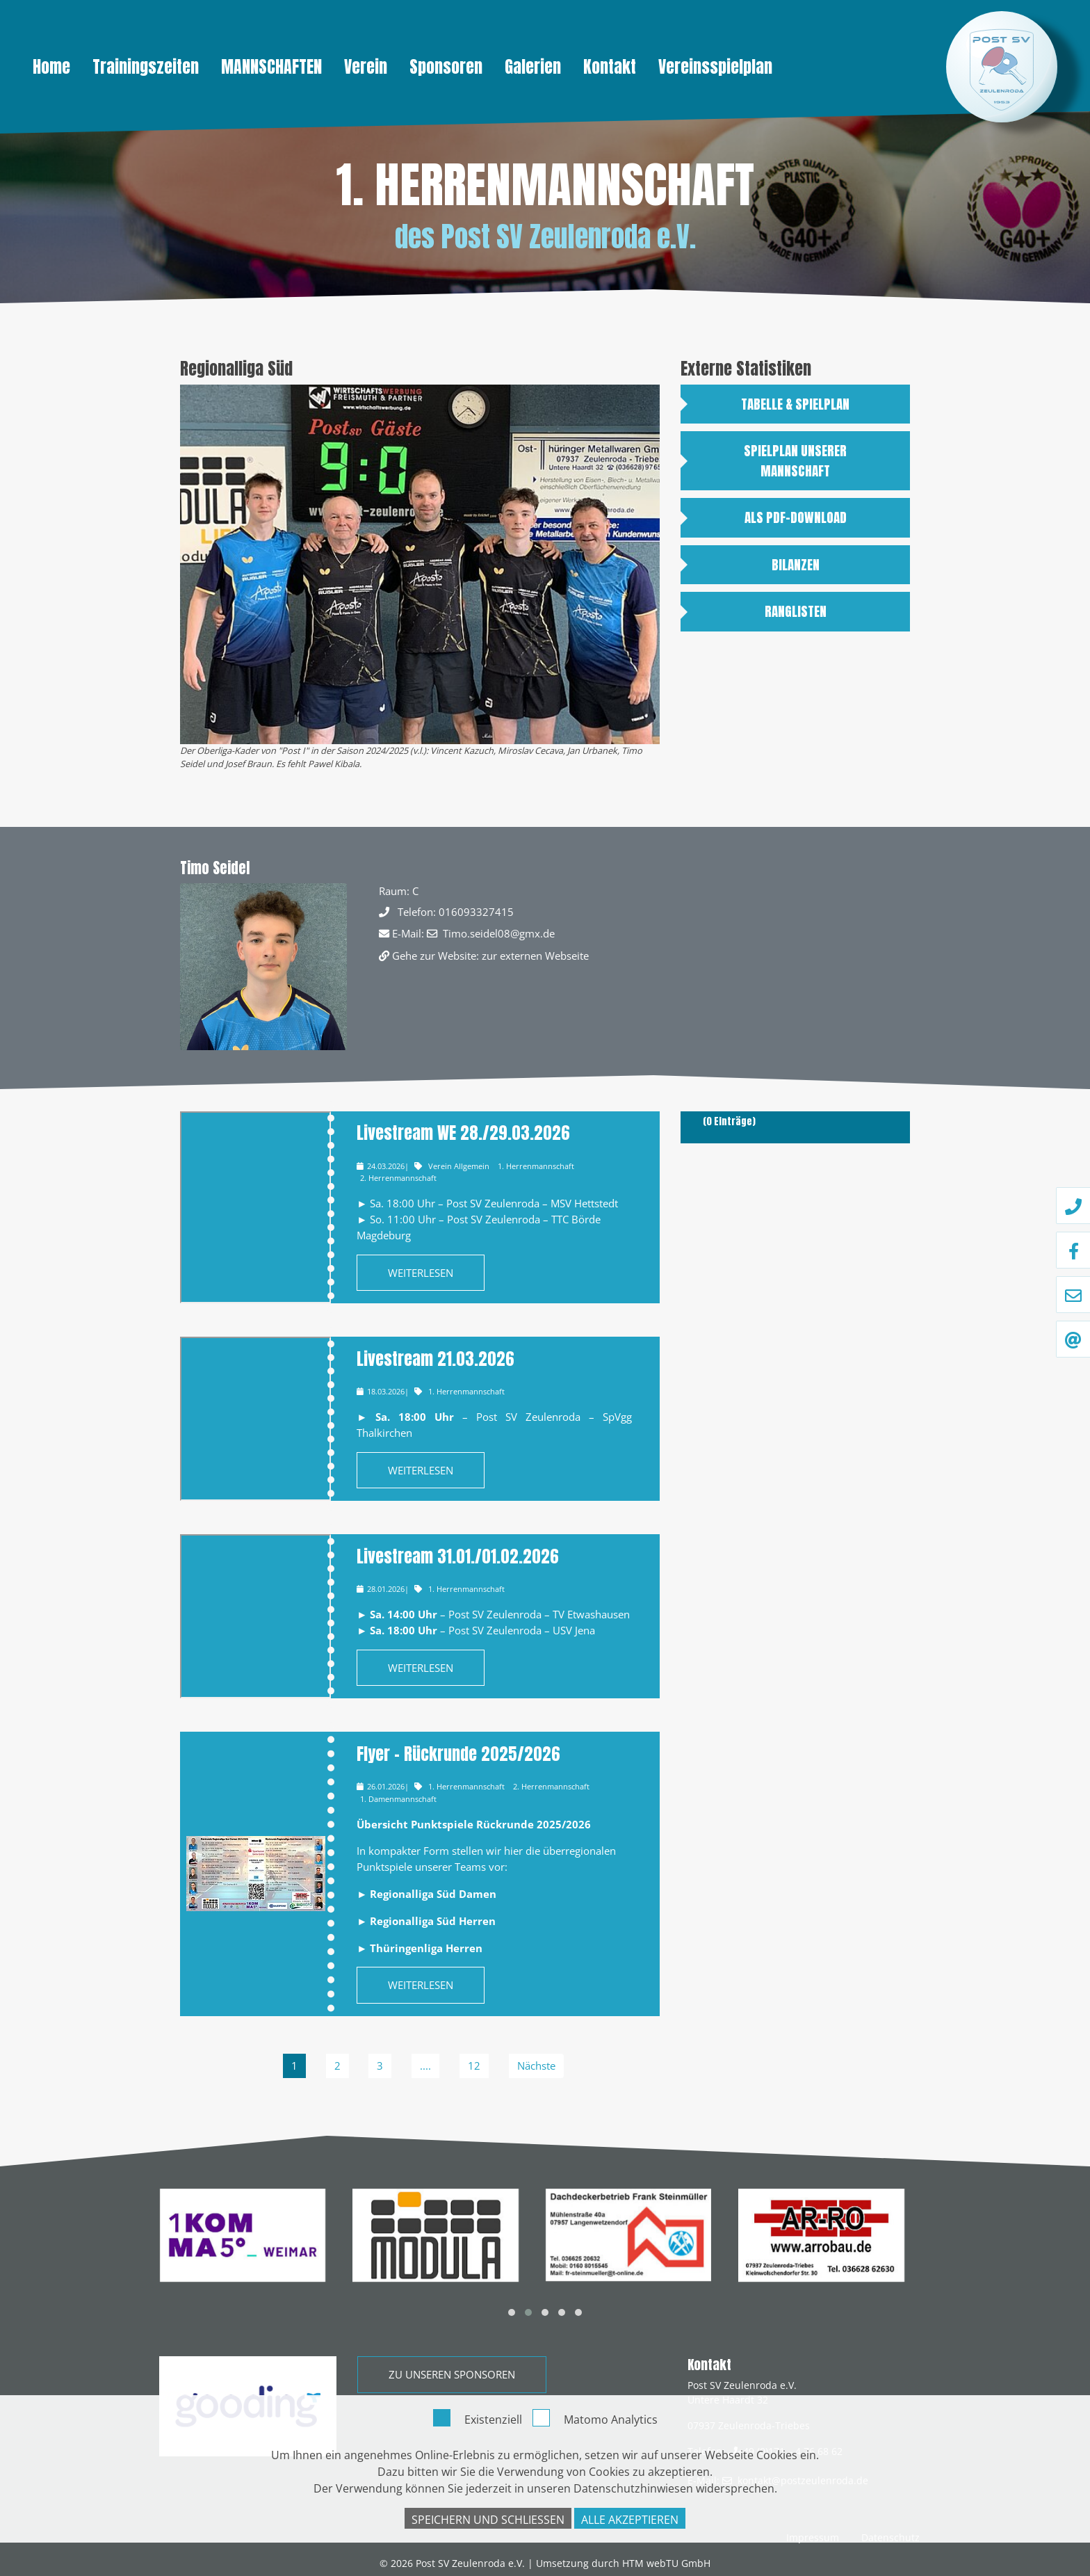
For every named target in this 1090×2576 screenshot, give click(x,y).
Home (51, 66)
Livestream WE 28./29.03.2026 (463, 1132)
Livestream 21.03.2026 (435, 1358)
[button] (511, 2312)
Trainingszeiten (145, 66)
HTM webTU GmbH (666, 2563)
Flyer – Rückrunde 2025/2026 (458, 1753)
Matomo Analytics (611, 2419)
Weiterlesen (420, 1273)
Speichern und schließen (488, 2519)
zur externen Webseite (535, 956)
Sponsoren (445, 66)
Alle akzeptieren (629, 2519)
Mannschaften (271, 66)
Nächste (536, 2065)
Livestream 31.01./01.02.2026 (458, 1556)
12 (474, 2065)
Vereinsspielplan (715, 66)
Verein (365, 66)
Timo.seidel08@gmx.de (499, 933)
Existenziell (493, 2419)
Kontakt (609, 66)
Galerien (533, 66)
